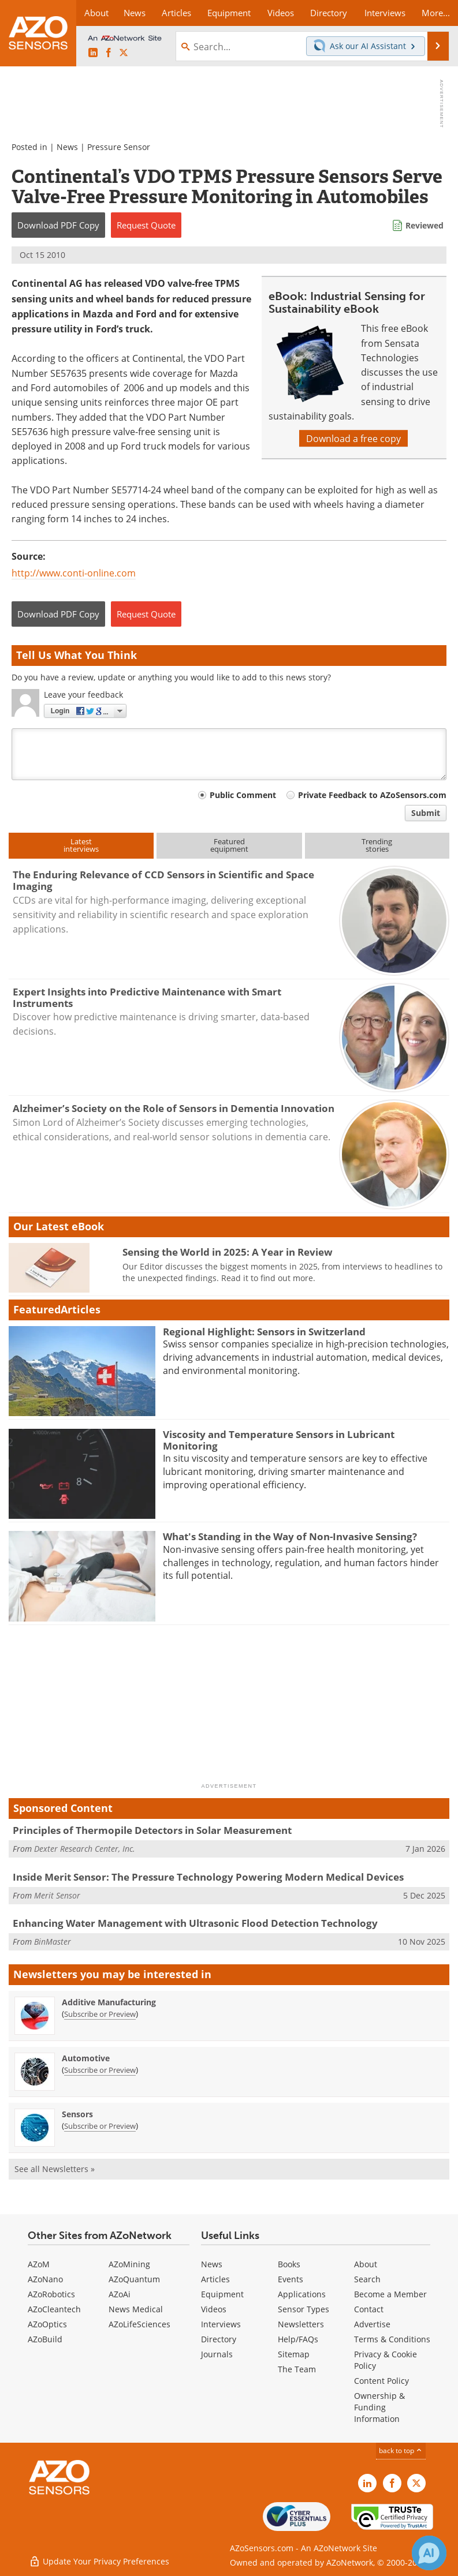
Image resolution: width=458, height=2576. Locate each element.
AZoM (39, 2264)
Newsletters (301, 2324)
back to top (401, 2450)
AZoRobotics (51, 2294)
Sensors (77, 2114)
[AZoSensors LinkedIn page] (93, 53)
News (67, 146)
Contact (368, 2309)
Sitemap (294, 2354)
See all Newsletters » (54, 2168)
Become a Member (390, 2294)
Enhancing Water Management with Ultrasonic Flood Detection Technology (195, 1923)
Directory (218, 2339)
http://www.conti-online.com (74, 573)
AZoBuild (45, 2339)
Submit (425, 812)
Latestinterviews (81, 845)
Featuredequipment (229, 845)
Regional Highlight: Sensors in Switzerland (264, 1331)
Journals (217, 2354)
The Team (297, 2369)
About (365, 2264)
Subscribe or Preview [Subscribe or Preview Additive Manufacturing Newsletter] (100, 2014)
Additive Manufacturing (109, 2002)
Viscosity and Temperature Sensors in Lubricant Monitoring (278, 1440)
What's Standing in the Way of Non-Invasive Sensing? (290, 1536)
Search (367, 2279)
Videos (213, 2309)
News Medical (136, 2309)
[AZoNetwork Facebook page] (108, 53)
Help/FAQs (298, 2339)
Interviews (221, 2324)
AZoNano (45, 2279)
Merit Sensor (57, 1895)
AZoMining (129, 2264)
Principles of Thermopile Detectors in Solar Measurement (152, 1830)
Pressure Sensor (118, 146)
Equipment (222, 2294)
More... (436, 12)
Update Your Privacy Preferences (99, 2561)
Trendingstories (377, 845)
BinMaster (52, 1941)
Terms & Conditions (392, 2339)
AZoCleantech (54, 2309)
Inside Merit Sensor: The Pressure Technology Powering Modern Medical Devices (208, 1877)
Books (289, 2264)
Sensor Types (303, 2309)
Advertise (372, 2324)
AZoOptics (47, 2324)
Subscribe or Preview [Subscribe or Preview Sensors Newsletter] (100, 2126)
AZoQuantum (134, 2279)
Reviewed (424, 225)
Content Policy (381, 2380)
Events (290, 2279)
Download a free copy (353, 438)
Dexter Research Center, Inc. (84, 1848)
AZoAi (120, 2294)
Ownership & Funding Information (379, 2407)
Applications (302, 2294)
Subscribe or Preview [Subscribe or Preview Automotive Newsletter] (100, 2070)
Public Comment (243, 794)
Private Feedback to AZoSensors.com (372, 794)
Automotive (86, 2058)
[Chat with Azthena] (429, 2553)
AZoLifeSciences (139, 2324)
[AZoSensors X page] (123, 53)
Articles (215, 2279)
